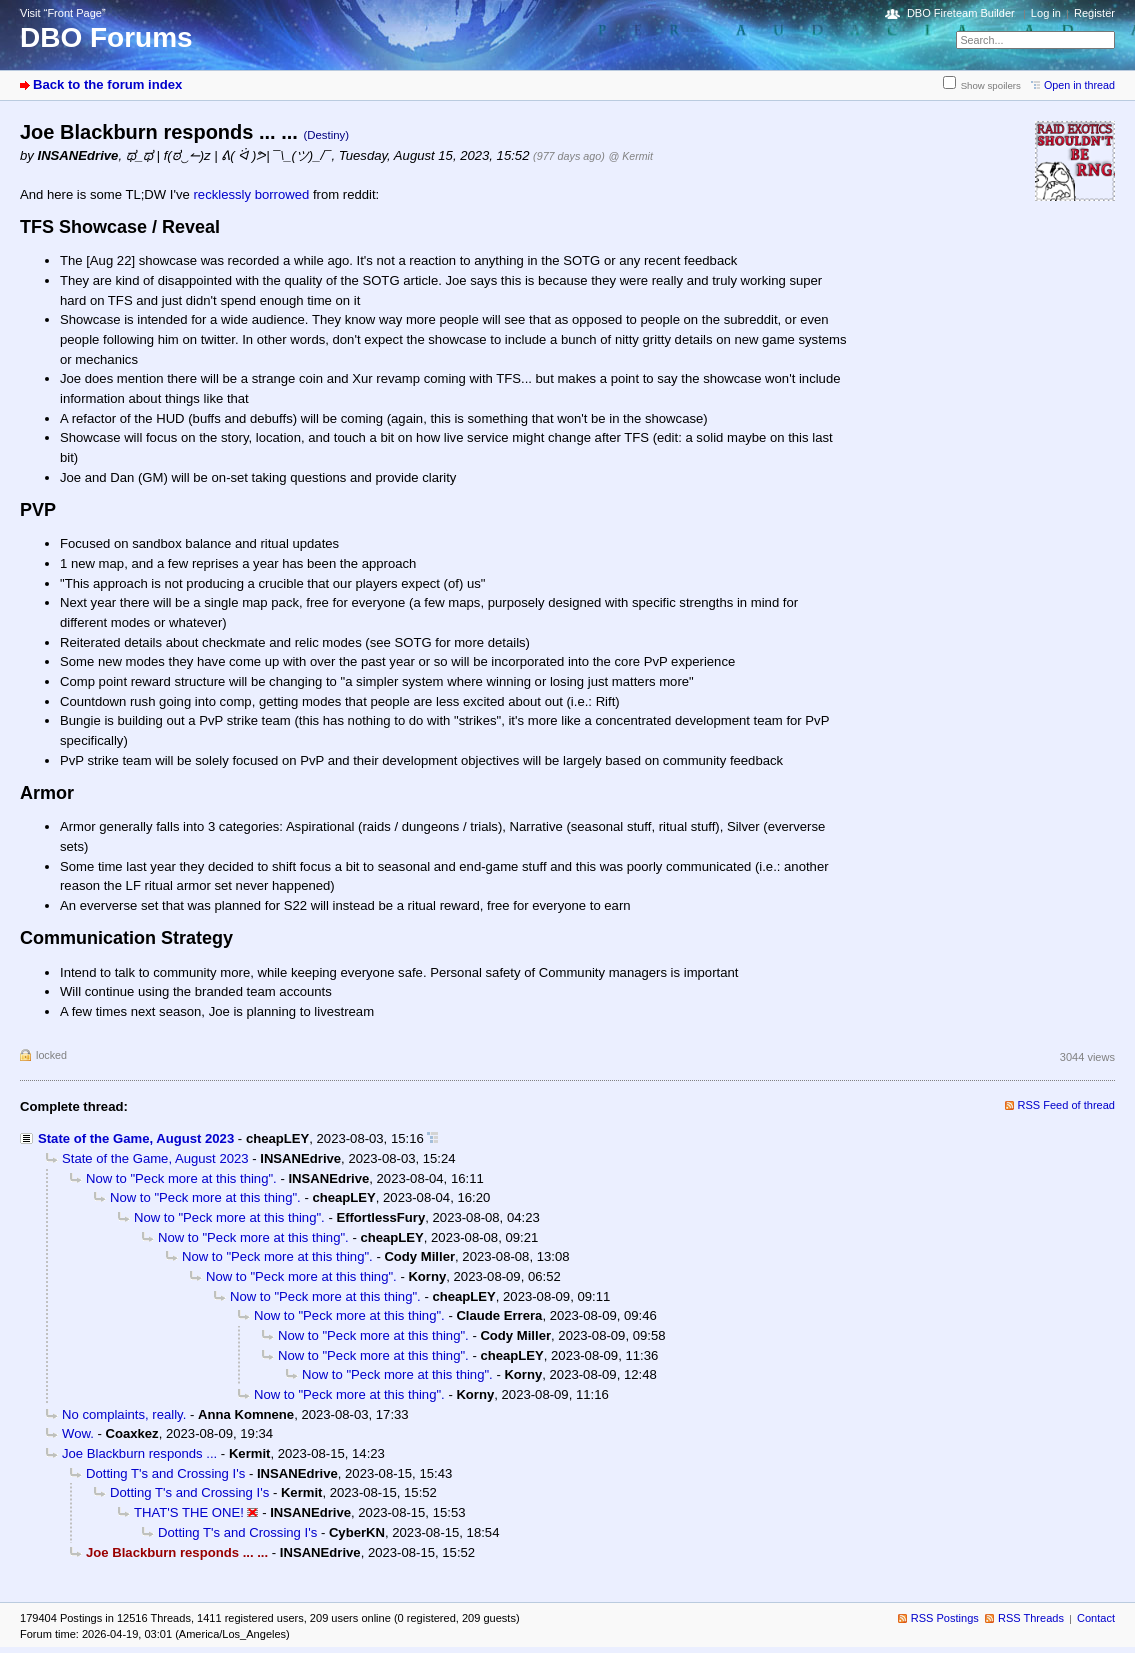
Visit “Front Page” (63, 13)
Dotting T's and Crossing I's (165, 1473)
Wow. (78, 1433)
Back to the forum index (107, 84)
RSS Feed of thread (1067, 1105)
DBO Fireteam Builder (961, 13)
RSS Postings (945, 1618)
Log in (1046, 13)
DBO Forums (106, 37)
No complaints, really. (124, 1414)
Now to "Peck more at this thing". (181, 1178)
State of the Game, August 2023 (136, 1138)
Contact (1096, 1618)
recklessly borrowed (251, 194)
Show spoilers (991, 85)
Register (1094, 13)
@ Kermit (630, 156)
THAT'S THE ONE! (189, 1512)
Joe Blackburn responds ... (139, 1453)
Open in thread (1079, 85)
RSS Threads (1031, 1618)
